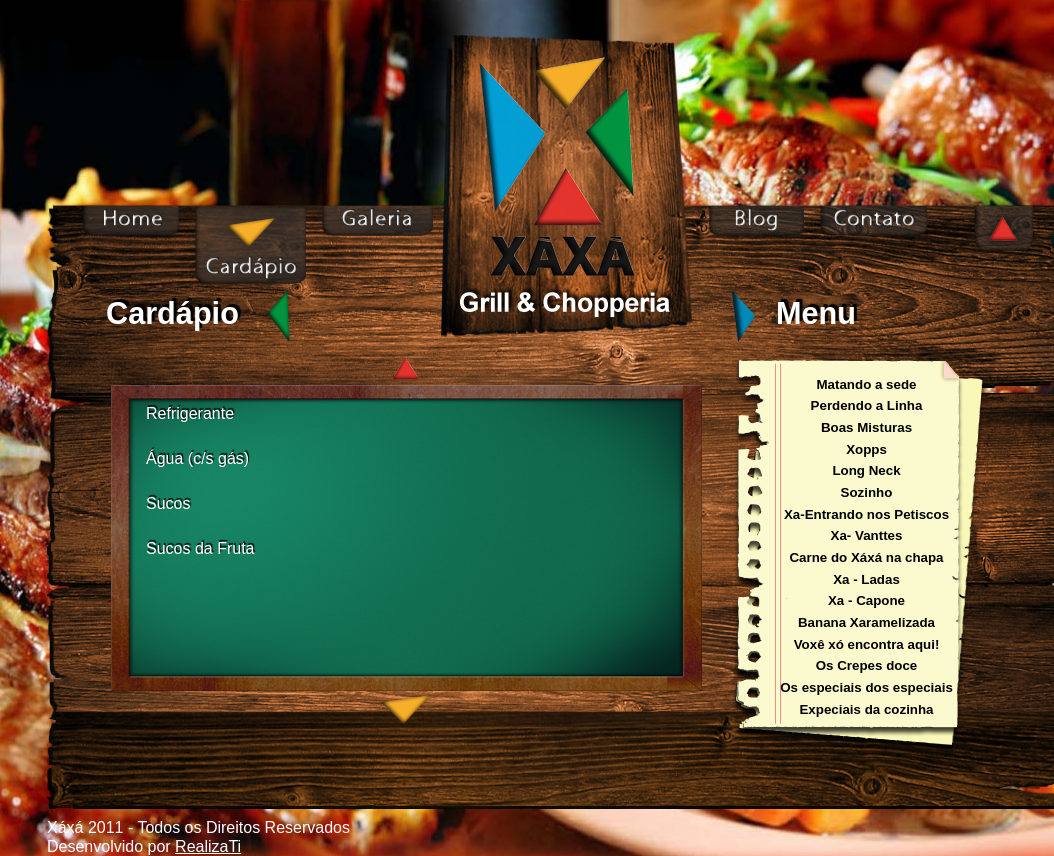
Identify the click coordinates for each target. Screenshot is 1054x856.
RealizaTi (208, 846)
